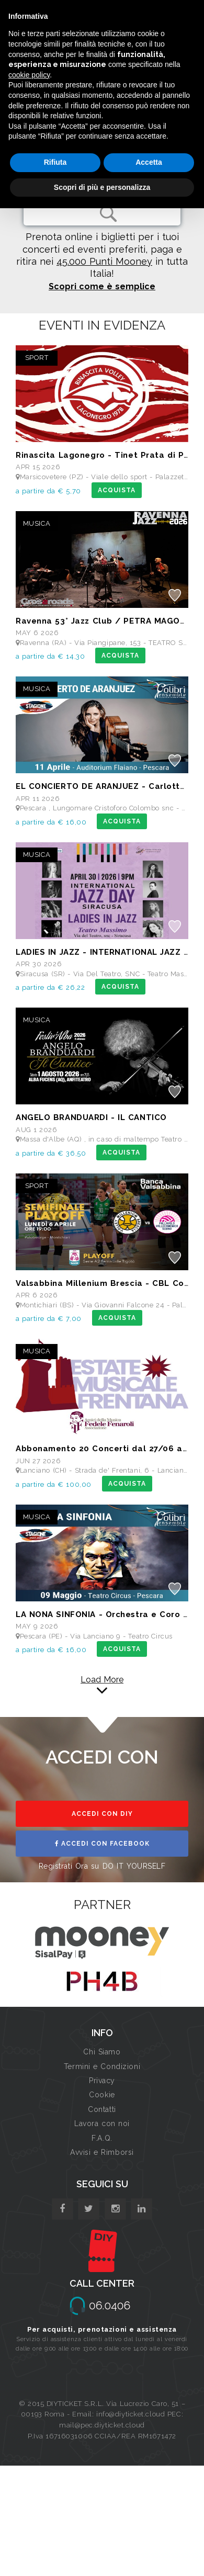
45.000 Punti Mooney (104, 261)
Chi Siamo (101, 2052)
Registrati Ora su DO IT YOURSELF (102, 1866)
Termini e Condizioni (102, 2066)
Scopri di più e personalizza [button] (102, 187)
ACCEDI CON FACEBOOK (102, 1843)
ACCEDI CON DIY (102, 1813)
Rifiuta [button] (55, 162)
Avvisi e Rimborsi (102, 2152)
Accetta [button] (148, 162)
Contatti (102, 2109)
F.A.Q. (102, 2138)
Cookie (102, 2095)
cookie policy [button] (29, 75)
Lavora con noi (102, 2123)
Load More (102, 1680)
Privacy (102, 2080)
